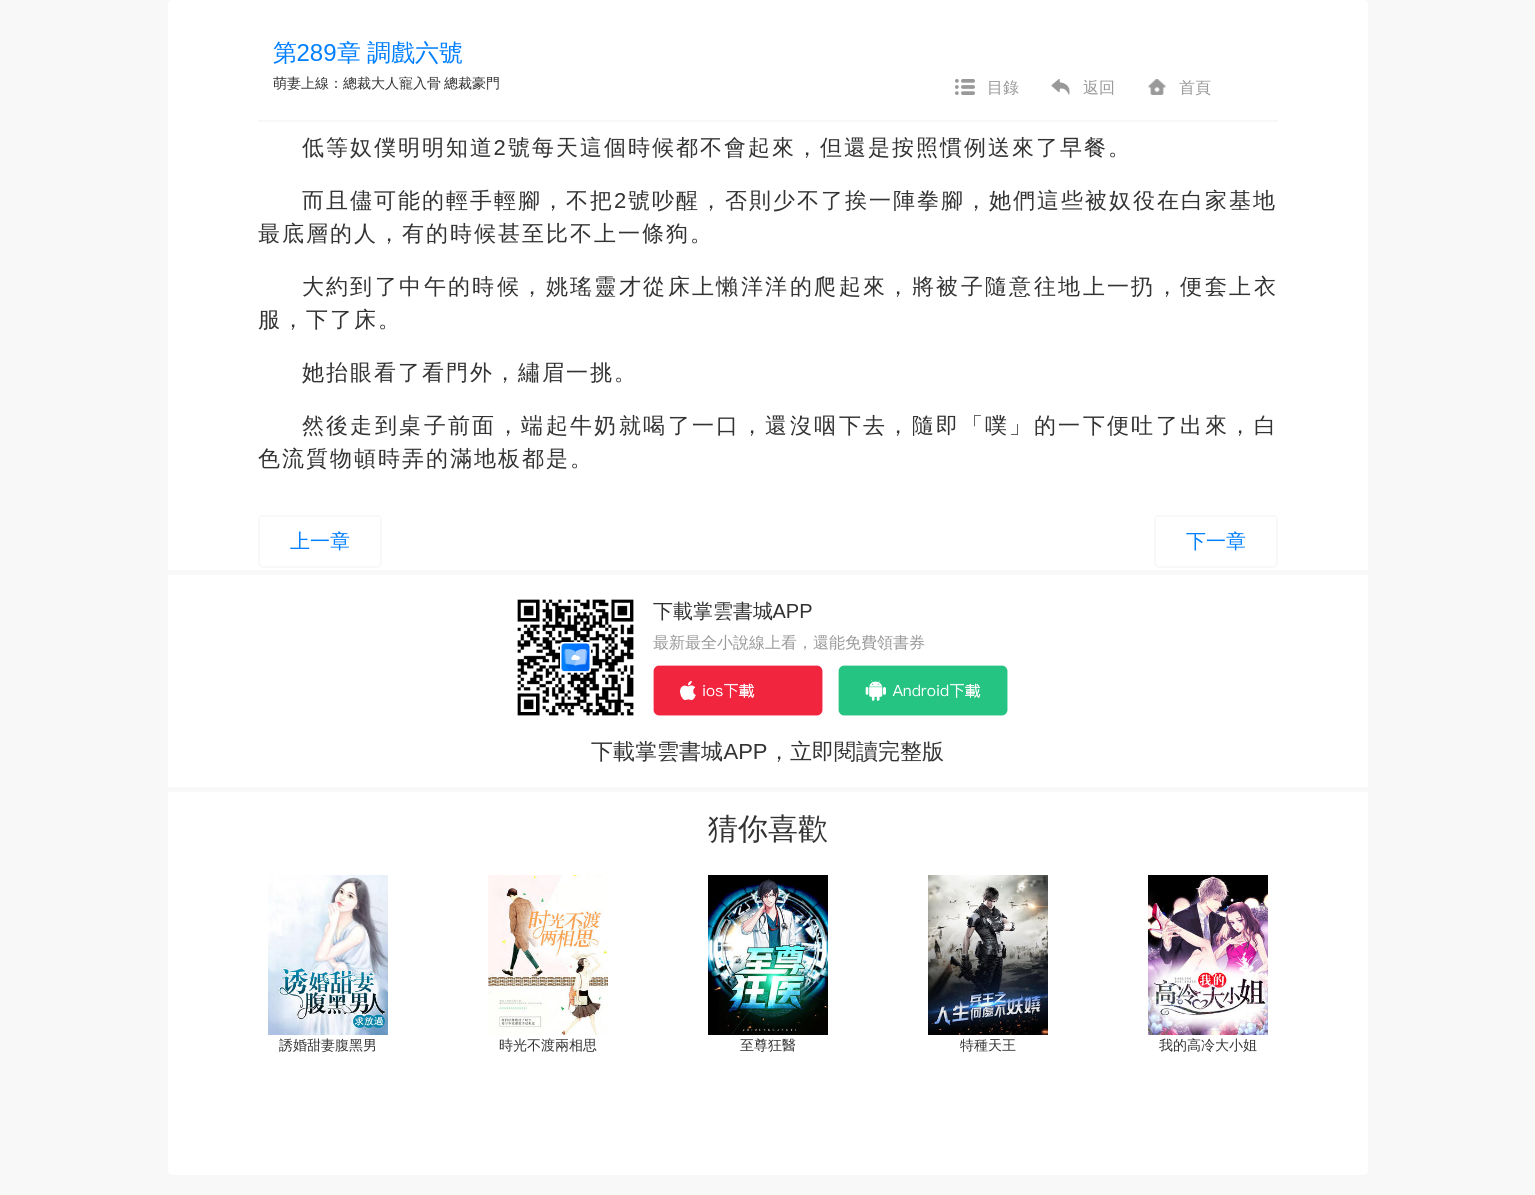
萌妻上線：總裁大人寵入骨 (357, 83)
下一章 (1216, 541)
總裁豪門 (472, 83)
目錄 (986, 88)
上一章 (320, 541)
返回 (1082, 88)
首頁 (1178, 88)
